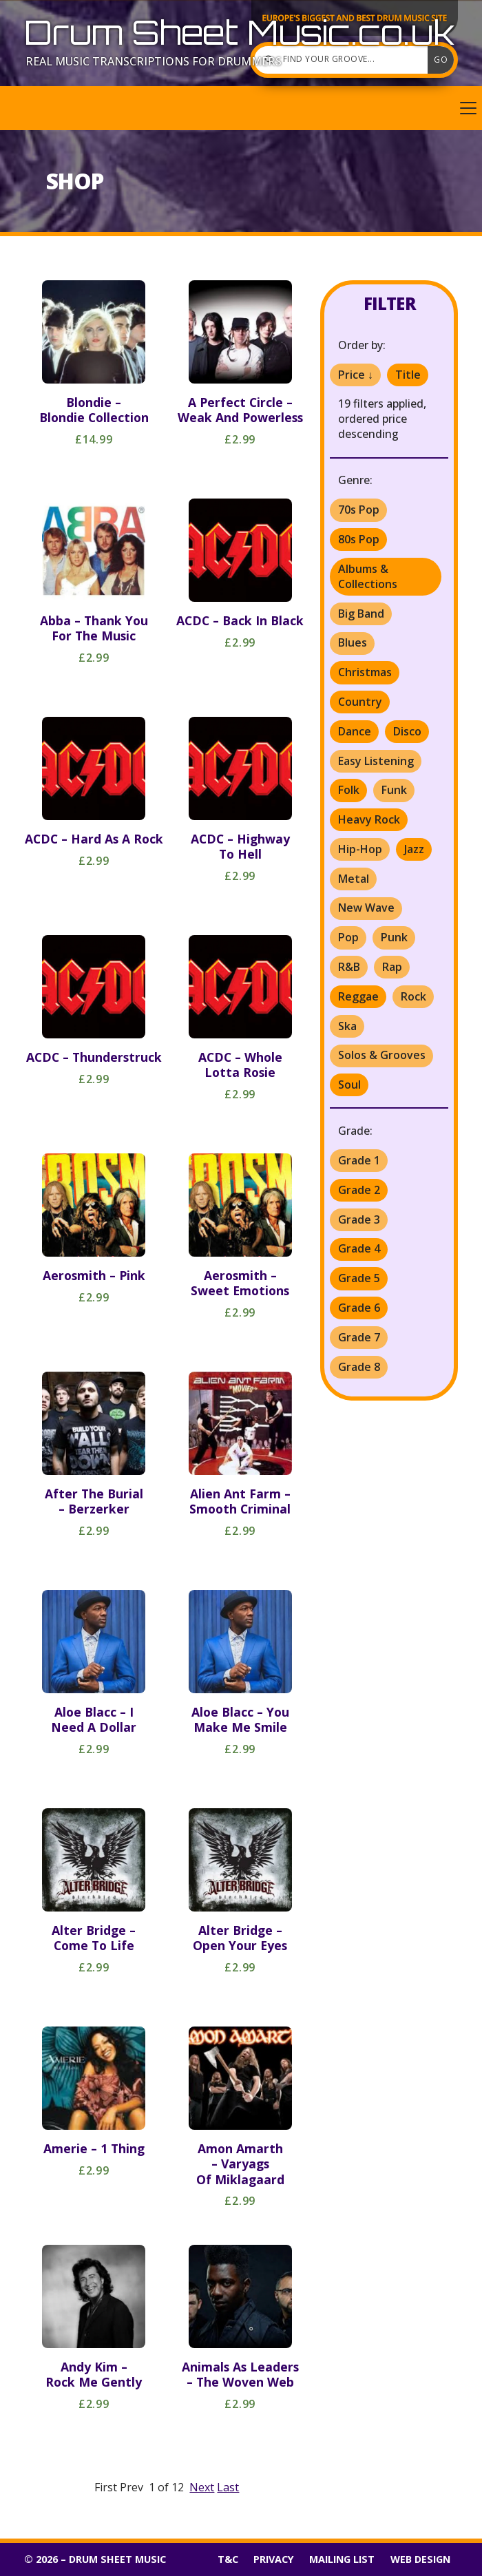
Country (360, 701)
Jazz (414, 849)
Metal (353, 878)
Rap (392, 966)
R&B (349, 966)
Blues (352, 642)
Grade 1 (359, 1160)
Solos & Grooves (382, 1054)
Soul (349, 1084)
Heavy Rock (369, 819)
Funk (394, 789)
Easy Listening (376, 760)
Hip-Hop (360, 849)
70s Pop (358, 509)
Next (201, 2487)
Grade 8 (359, 1366)
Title (408, 374)
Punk (394, 937)
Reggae (358, 996)
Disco (407, 731)
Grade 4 (359, 1248)
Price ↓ (355, 374)
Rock (413, 996)
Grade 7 (359, 1337)
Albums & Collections (367, 576)
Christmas (365, 672)
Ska (347, 1026)
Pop (348, 937)
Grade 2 (359, 1189)
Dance (354, 731)
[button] (241, 108)
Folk (348, 789)
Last (228, 2487)
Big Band (361, 613)
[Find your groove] (344, 60)
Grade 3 (359, 1219)
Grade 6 (359, 1307)
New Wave (366, 907)
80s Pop (358, 539)
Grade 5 (359, 1278)
